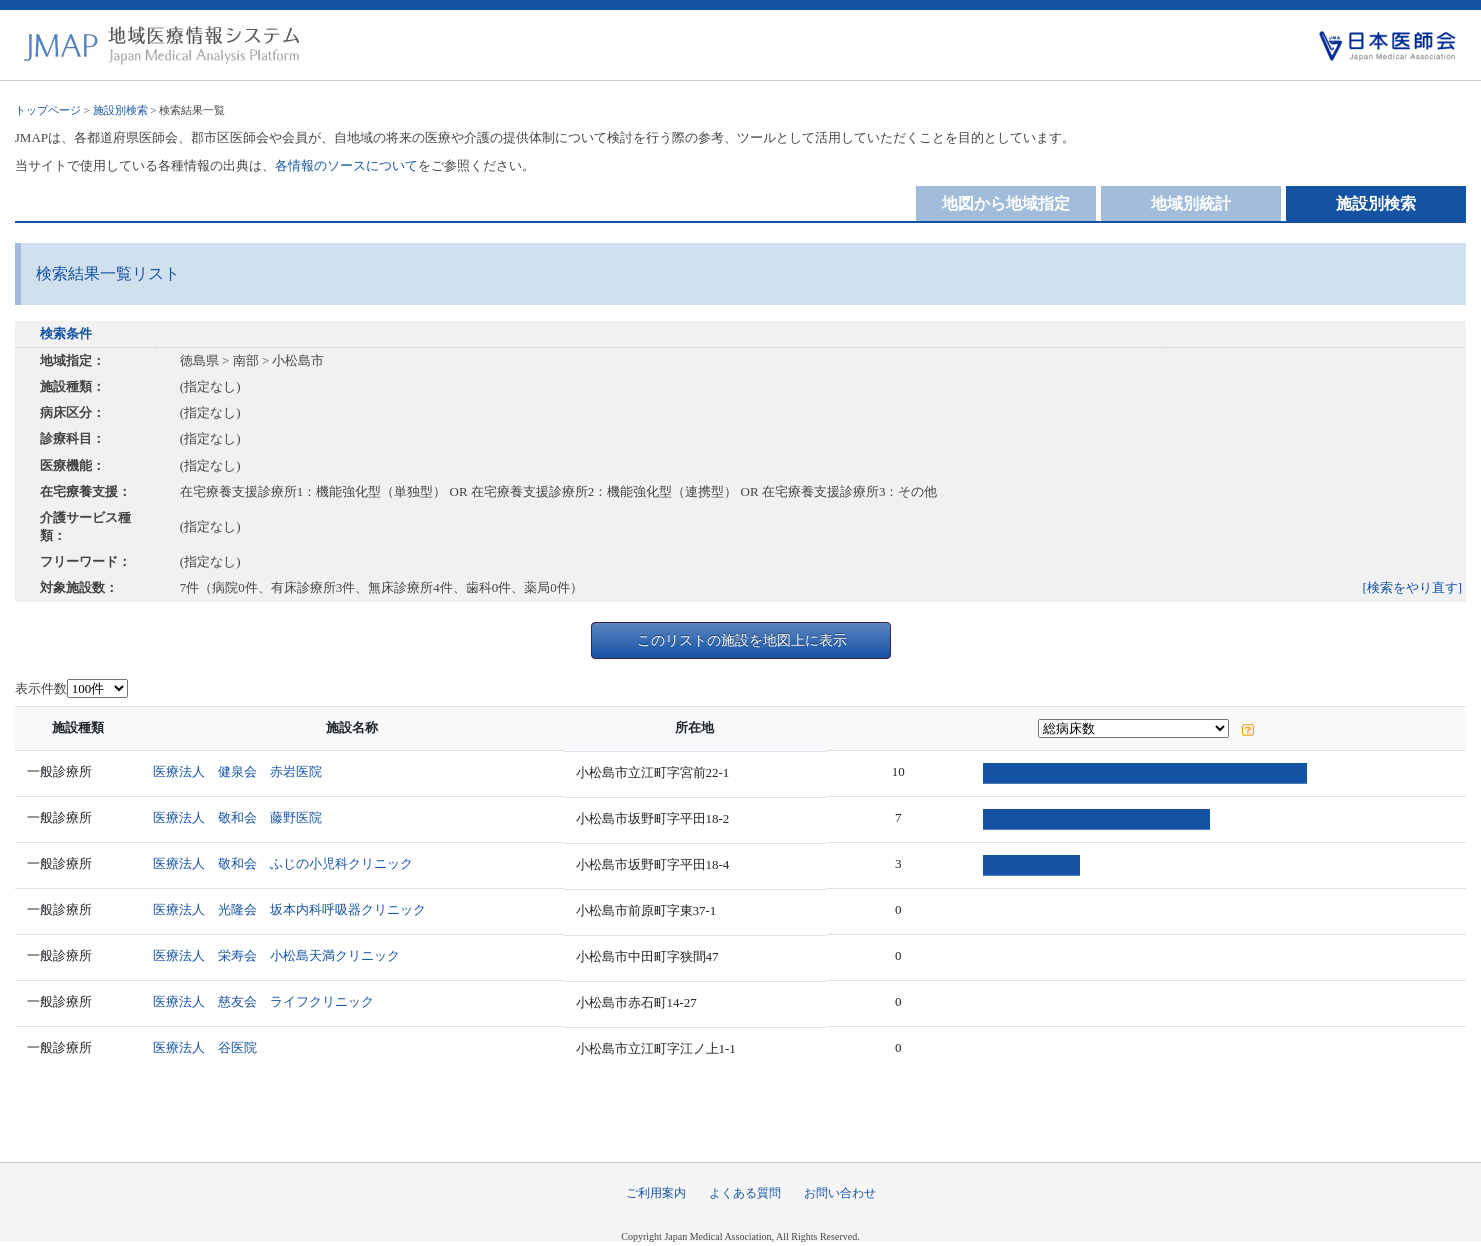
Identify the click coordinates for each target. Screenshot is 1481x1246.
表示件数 (41, 688)
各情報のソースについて (346, 165)
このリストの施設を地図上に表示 (742, 640)
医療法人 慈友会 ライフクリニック (270, 1001)
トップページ (48, 110)
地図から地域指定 (1006, 203)
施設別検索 (120, 110)
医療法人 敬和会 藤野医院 (244, 817)
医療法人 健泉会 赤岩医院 (244, 771)
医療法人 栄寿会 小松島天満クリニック (283, 955)
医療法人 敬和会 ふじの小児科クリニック (290, 863)
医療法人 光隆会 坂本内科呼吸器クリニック (296, 909)
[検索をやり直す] (1413, 587)
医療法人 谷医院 (212, 1047)
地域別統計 (1191, 203)
